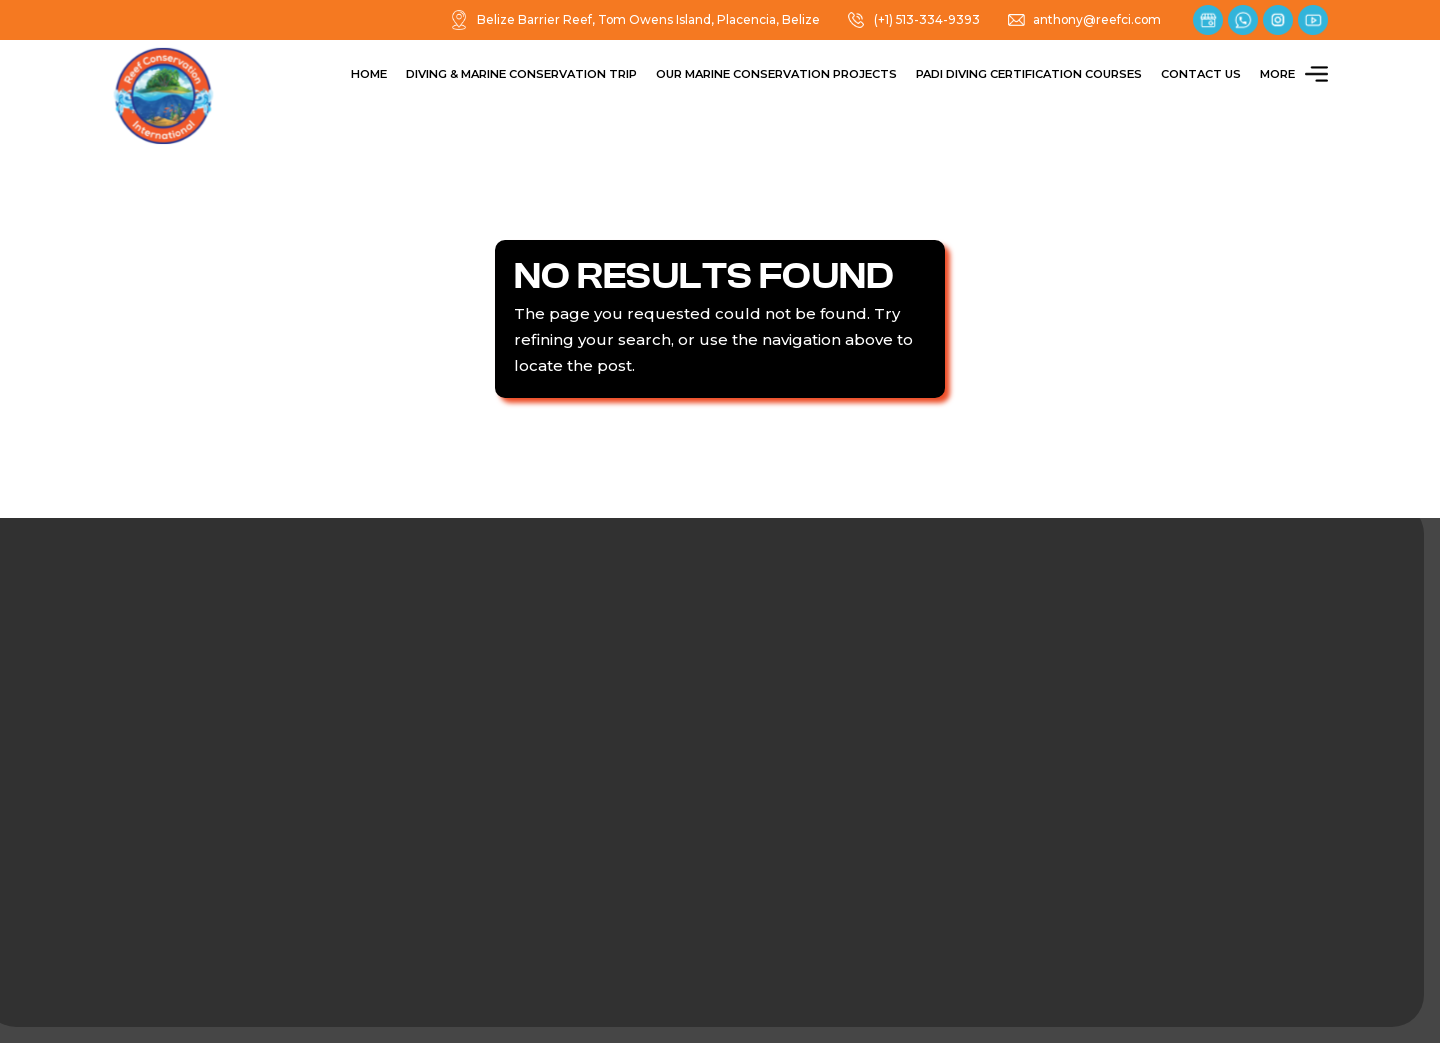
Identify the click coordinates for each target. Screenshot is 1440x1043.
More (1294, 74)
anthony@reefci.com (1084, 20)
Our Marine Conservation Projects (776, 74)
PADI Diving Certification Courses (1029, 74)
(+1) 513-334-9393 (913, 20)
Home (369, 74)
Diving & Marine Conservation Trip (521, 74)
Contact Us (1201, 74)
